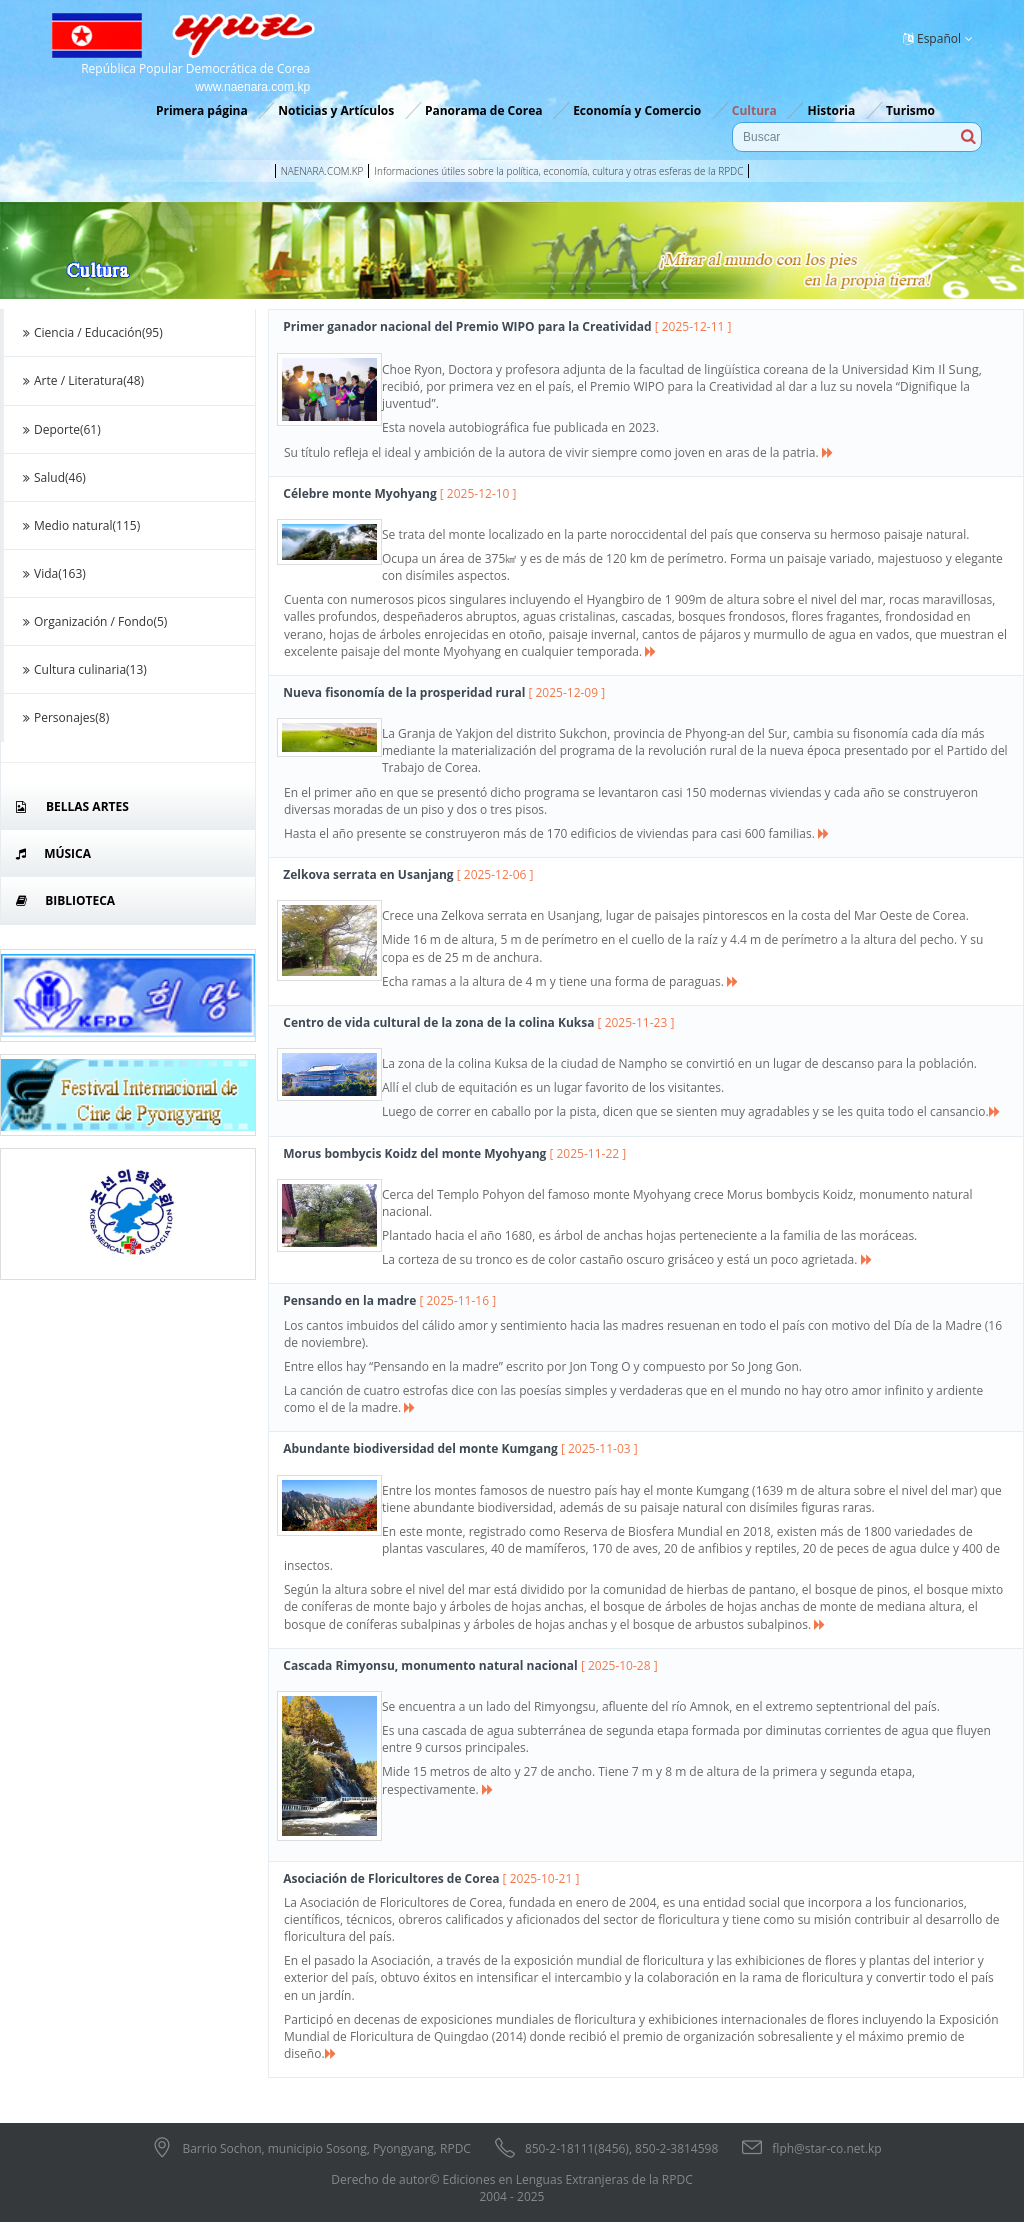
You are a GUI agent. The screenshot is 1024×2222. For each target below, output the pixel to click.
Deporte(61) (60, 429)
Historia (831, 110)
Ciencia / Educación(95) (91, 332)
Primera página (202, 110)
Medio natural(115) (79, 525)
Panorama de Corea (484, 110)
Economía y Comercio (637, 110)
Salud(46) (52, 477)
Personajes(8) (64, 717)
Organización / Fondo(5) (93, 621)
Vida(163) (52, 573)
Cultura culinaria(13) (83, 669)
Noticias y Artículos (336, 110)
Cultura (754, 110)
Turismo (910, 110)
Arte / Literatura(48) (81, 380)
